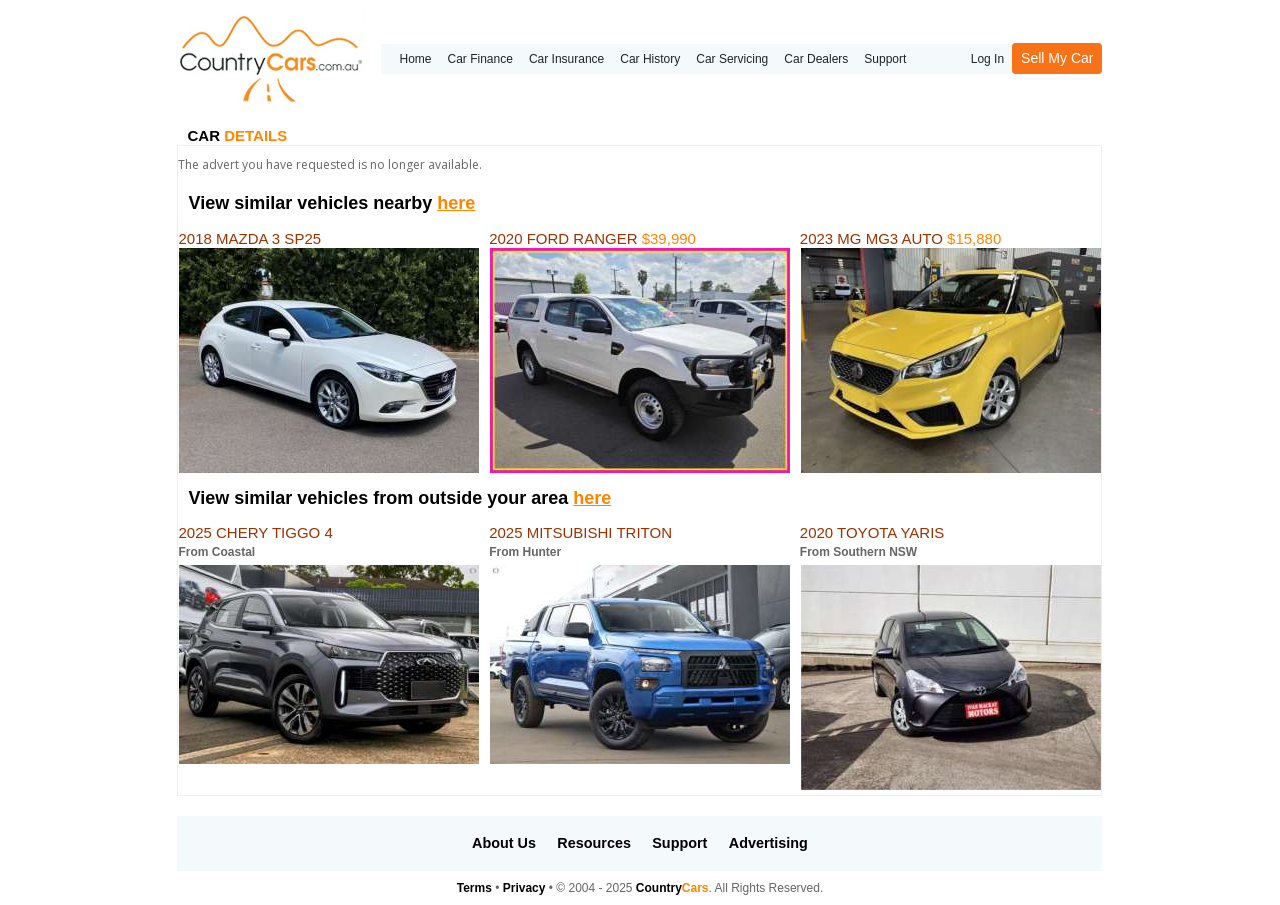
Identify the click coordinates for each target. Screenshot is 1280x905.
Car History (650, 59)
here (456, 203)
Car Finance (480, 59)
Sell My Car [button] (1057, 58)
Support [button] (679, 843)
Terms (474, 888)
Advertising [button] (768, 843)
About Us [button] (504, 843)
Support (885, 59)
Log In (987, 59)
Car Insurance (566, 59)
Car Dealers (816, 59)
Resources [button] (594, 843)
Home (415, 59)
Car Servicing (732, 59)
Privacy (524, 888)
